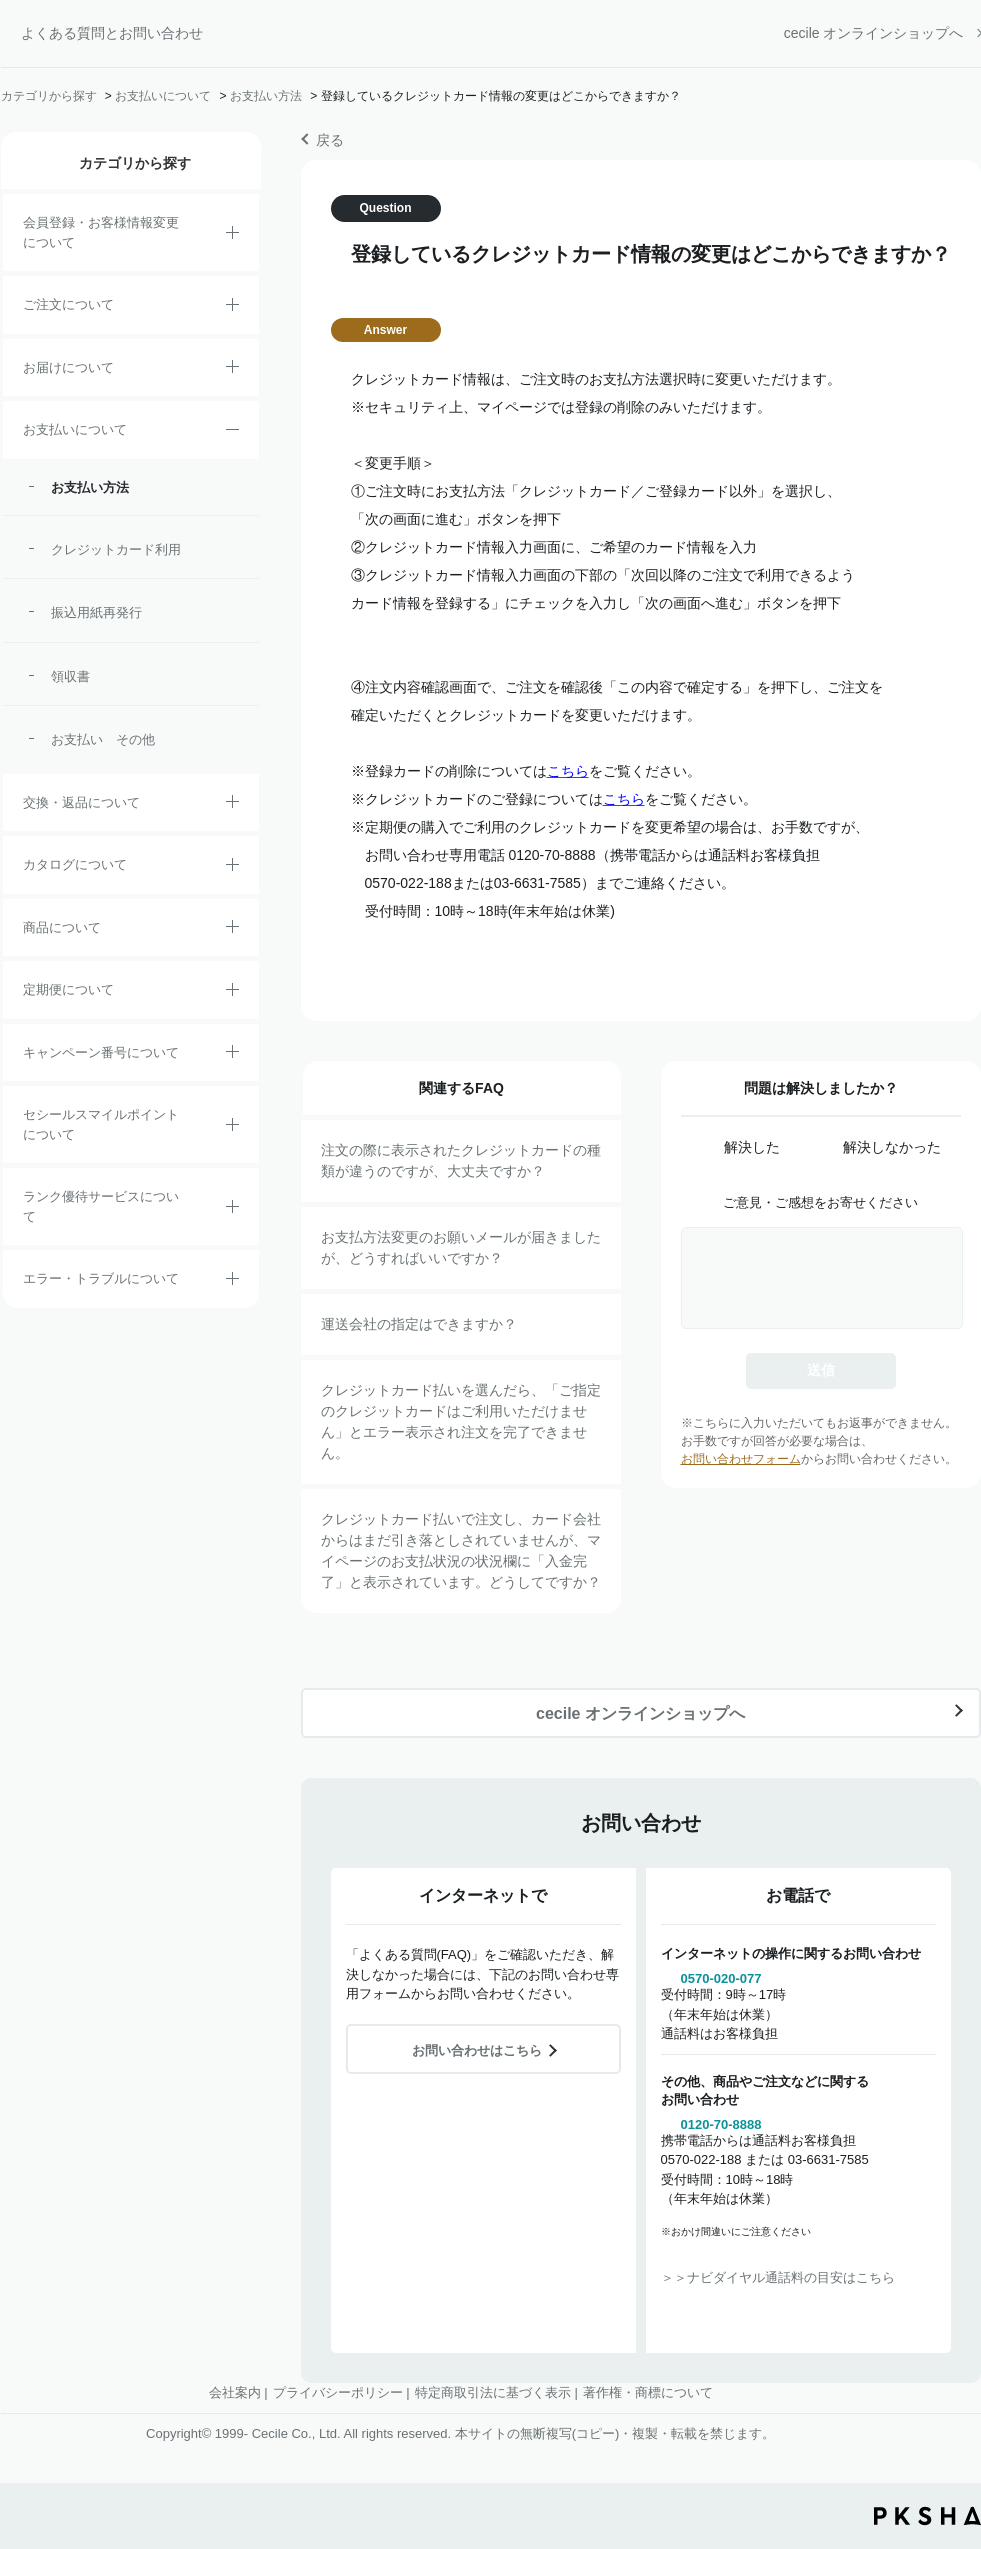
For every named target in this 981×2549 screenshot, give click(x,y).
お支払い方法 (266, 96)
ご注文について (68, 304)
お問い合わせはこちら (477, 2050)
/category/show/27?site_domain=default (232, 1055)
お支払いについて (163, 96)
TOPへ (951, 2423)
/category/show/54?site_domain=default (232, 1210)
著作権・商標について (648, 2392)
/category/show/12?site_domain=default (232, 805)
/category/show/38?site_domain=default (232, 993)
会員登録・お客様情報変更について (101, 232)
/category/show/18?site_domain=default (232, 433)
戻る (330, 140)
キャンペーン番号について (101, 1052)
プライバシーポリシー (338, 2392)
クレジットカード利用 (116, 549)
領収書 (70, 676)
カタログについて (75, 864)
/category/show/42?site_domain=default (232, 1128)
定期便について (68, 989)
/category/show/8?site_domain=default (232, 370)
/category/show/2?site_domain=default (232, 308)
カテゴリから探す (49, 96)
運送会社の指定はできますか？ (419, 1324)
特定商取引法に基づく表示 (493, 2392)
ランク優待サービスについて (101, 1206)
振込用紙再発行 (96, 612)
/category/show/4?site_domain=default (232, 930)
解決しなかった (892, 1147)
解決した (752, 1147)
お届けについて (68, 367)
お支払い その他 (103, 739)
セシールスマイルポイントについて (101, 1124)
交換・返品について (81, 802)
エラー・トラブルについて (101, 1278)
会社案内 (235, 2392)
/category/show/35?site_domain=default (232, 868)
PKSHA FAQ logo (927, 2516)
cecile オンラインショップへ (874, 33)
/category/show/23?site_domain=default (232, 1282)
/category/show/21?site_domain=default (232, 236)
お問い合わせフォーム (741, 1459)
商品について (62, 927)
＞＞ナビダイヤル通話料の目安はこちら (778, 2277)
